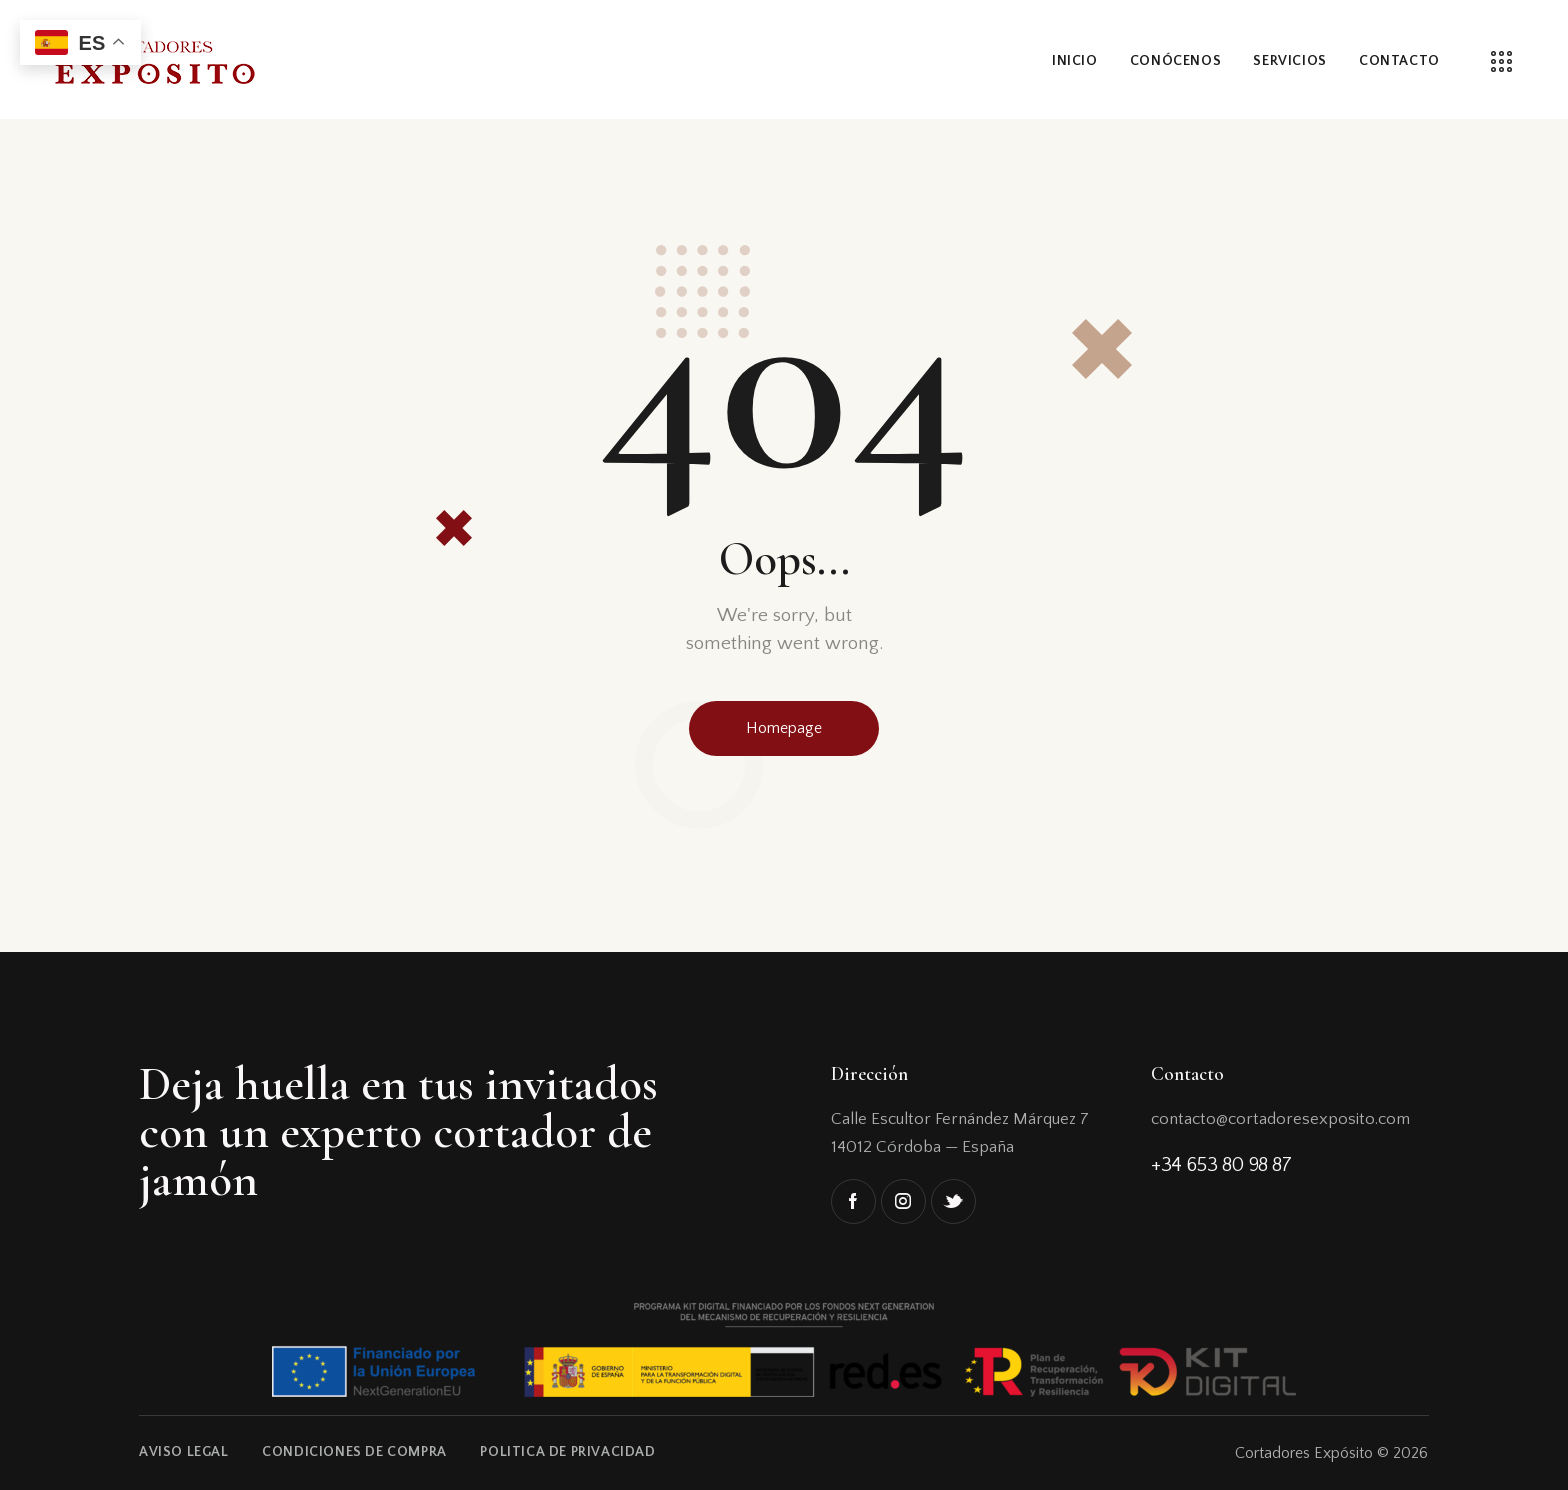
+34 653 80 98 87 (1221, 1165)
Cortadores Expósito (1304, 1453)
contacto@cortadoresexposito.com (1280, 1119)
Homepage (784, 728)
